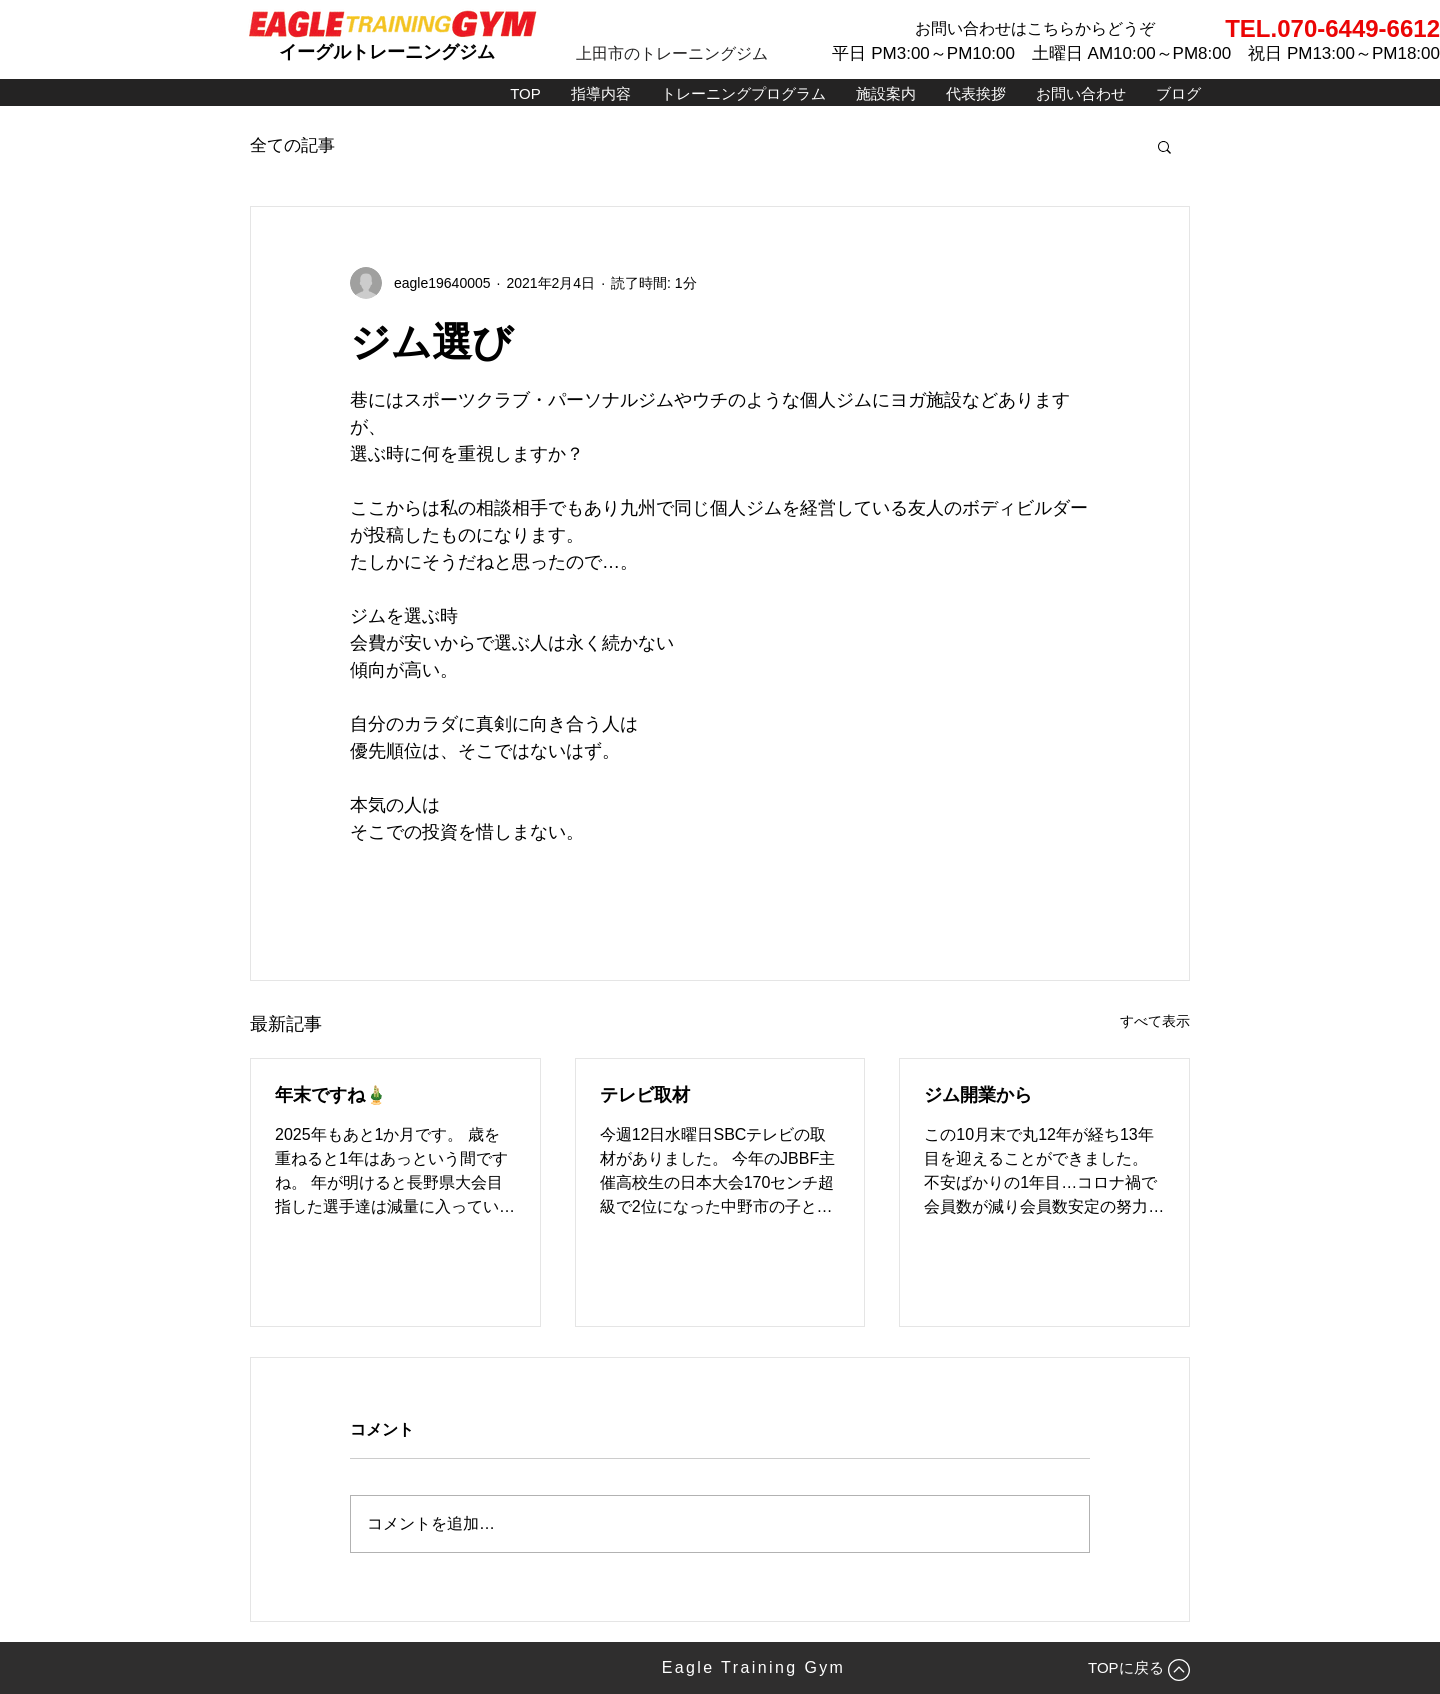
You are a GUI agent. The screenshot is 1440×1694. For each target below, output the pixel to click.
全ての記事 (292, 145)
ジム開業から (978, 1095)
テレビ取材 (645, 1095)
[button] (1164, 146)
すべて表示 (1155, 1021)
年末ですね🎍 (331, 1095)
